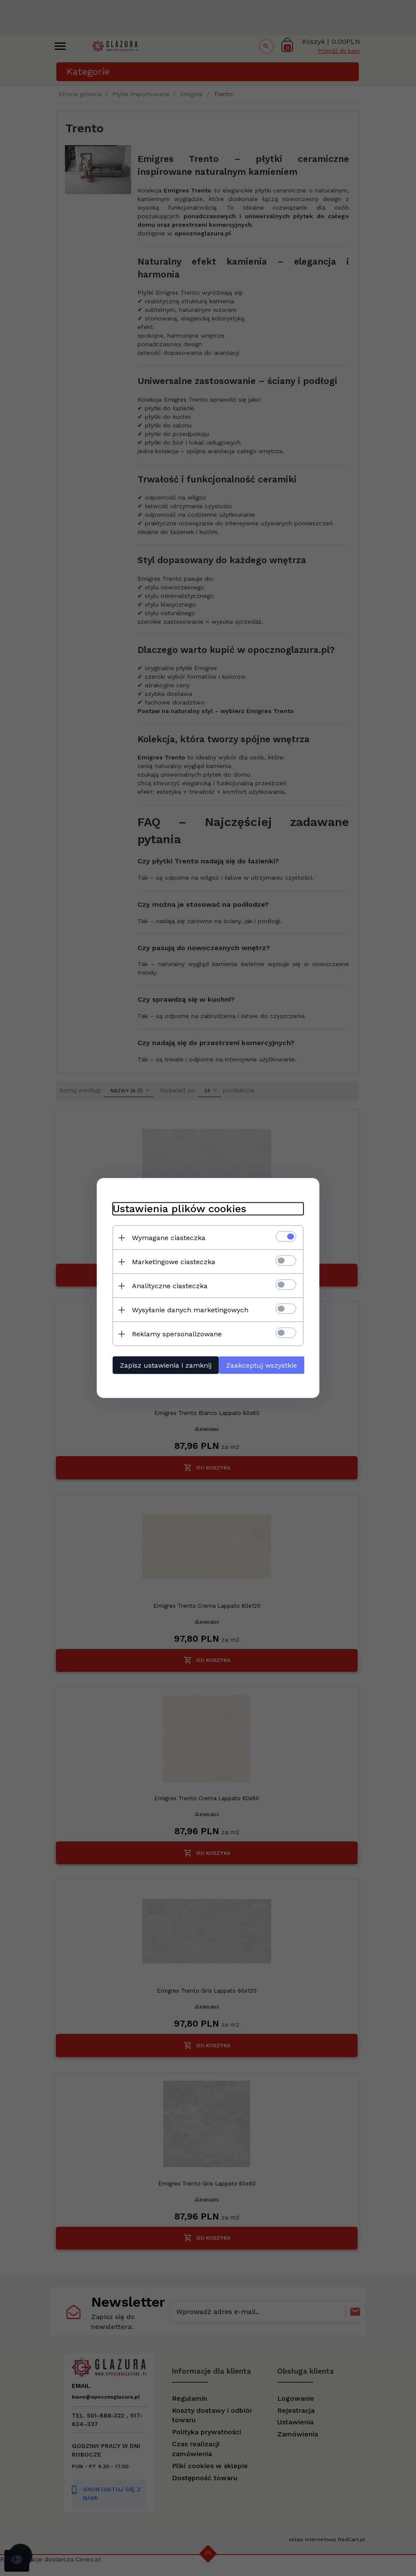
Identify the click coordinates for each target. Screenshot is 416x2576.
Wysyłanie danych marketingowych (186, 1309)
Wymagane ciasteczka (165, 1237)
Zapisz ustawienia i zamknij (162, 1365)
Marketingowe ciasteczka (170, 1261)
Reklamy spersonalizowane (173, 1333)
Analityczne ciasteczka (166, 1285)
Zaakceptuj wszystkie (264, 1365)
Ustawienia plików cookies (176, 1208)
